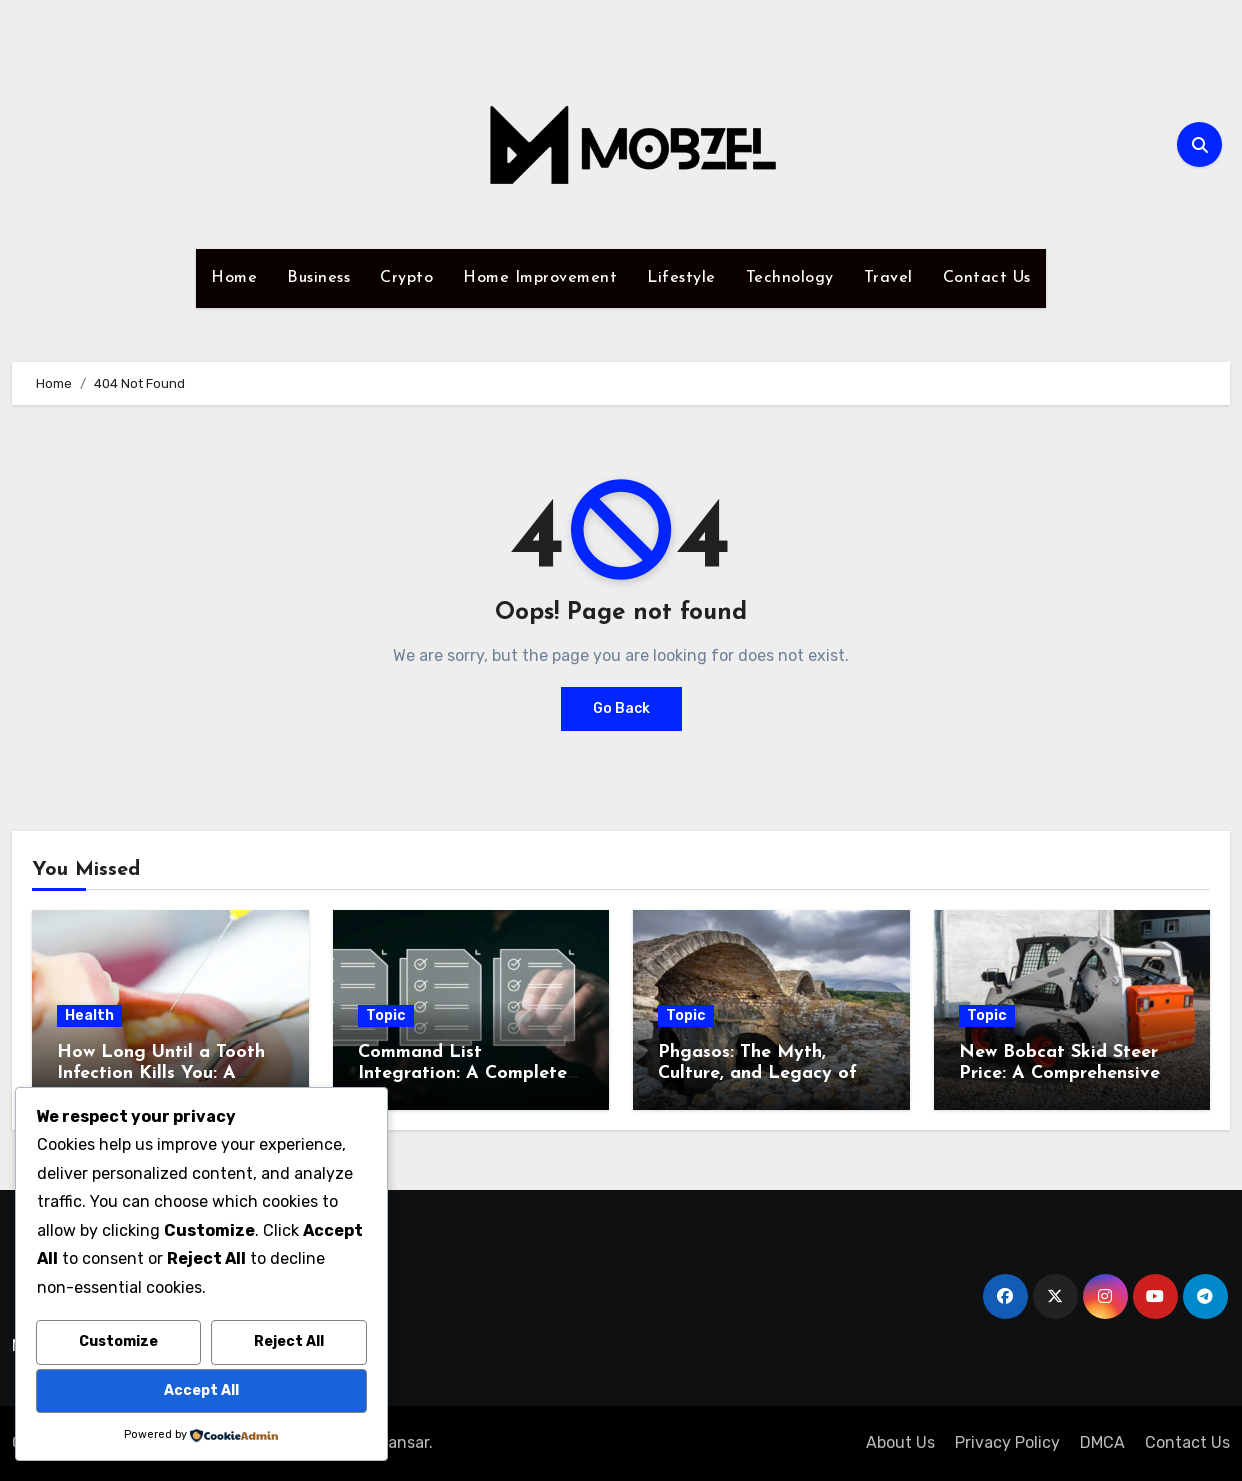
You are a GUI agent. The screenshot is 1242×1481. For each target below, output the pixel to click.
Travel (888, 278)
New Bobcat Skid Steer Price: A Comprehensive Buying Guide (1059, 1074)
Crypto (406, 278)
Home (234, 278)
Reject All (289, 1341)
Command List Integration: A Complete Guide (462, 1074)
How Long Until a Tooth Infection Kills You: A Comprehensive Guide (161, 1074)
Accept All (201, 1390)
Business (318, 278)
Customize (118, 1341)
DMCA (1102, 1442)
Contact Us (987, 278)
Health (89, 1015)
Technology (790, 278)
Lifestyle (681, 278)
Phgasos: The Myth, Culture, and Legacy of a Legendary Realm (766, 1074)
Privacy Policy (1007, 1442)
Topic (386, 1015)
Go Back (621, 708)
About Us (900, 1442)
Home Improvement (540, 278)
